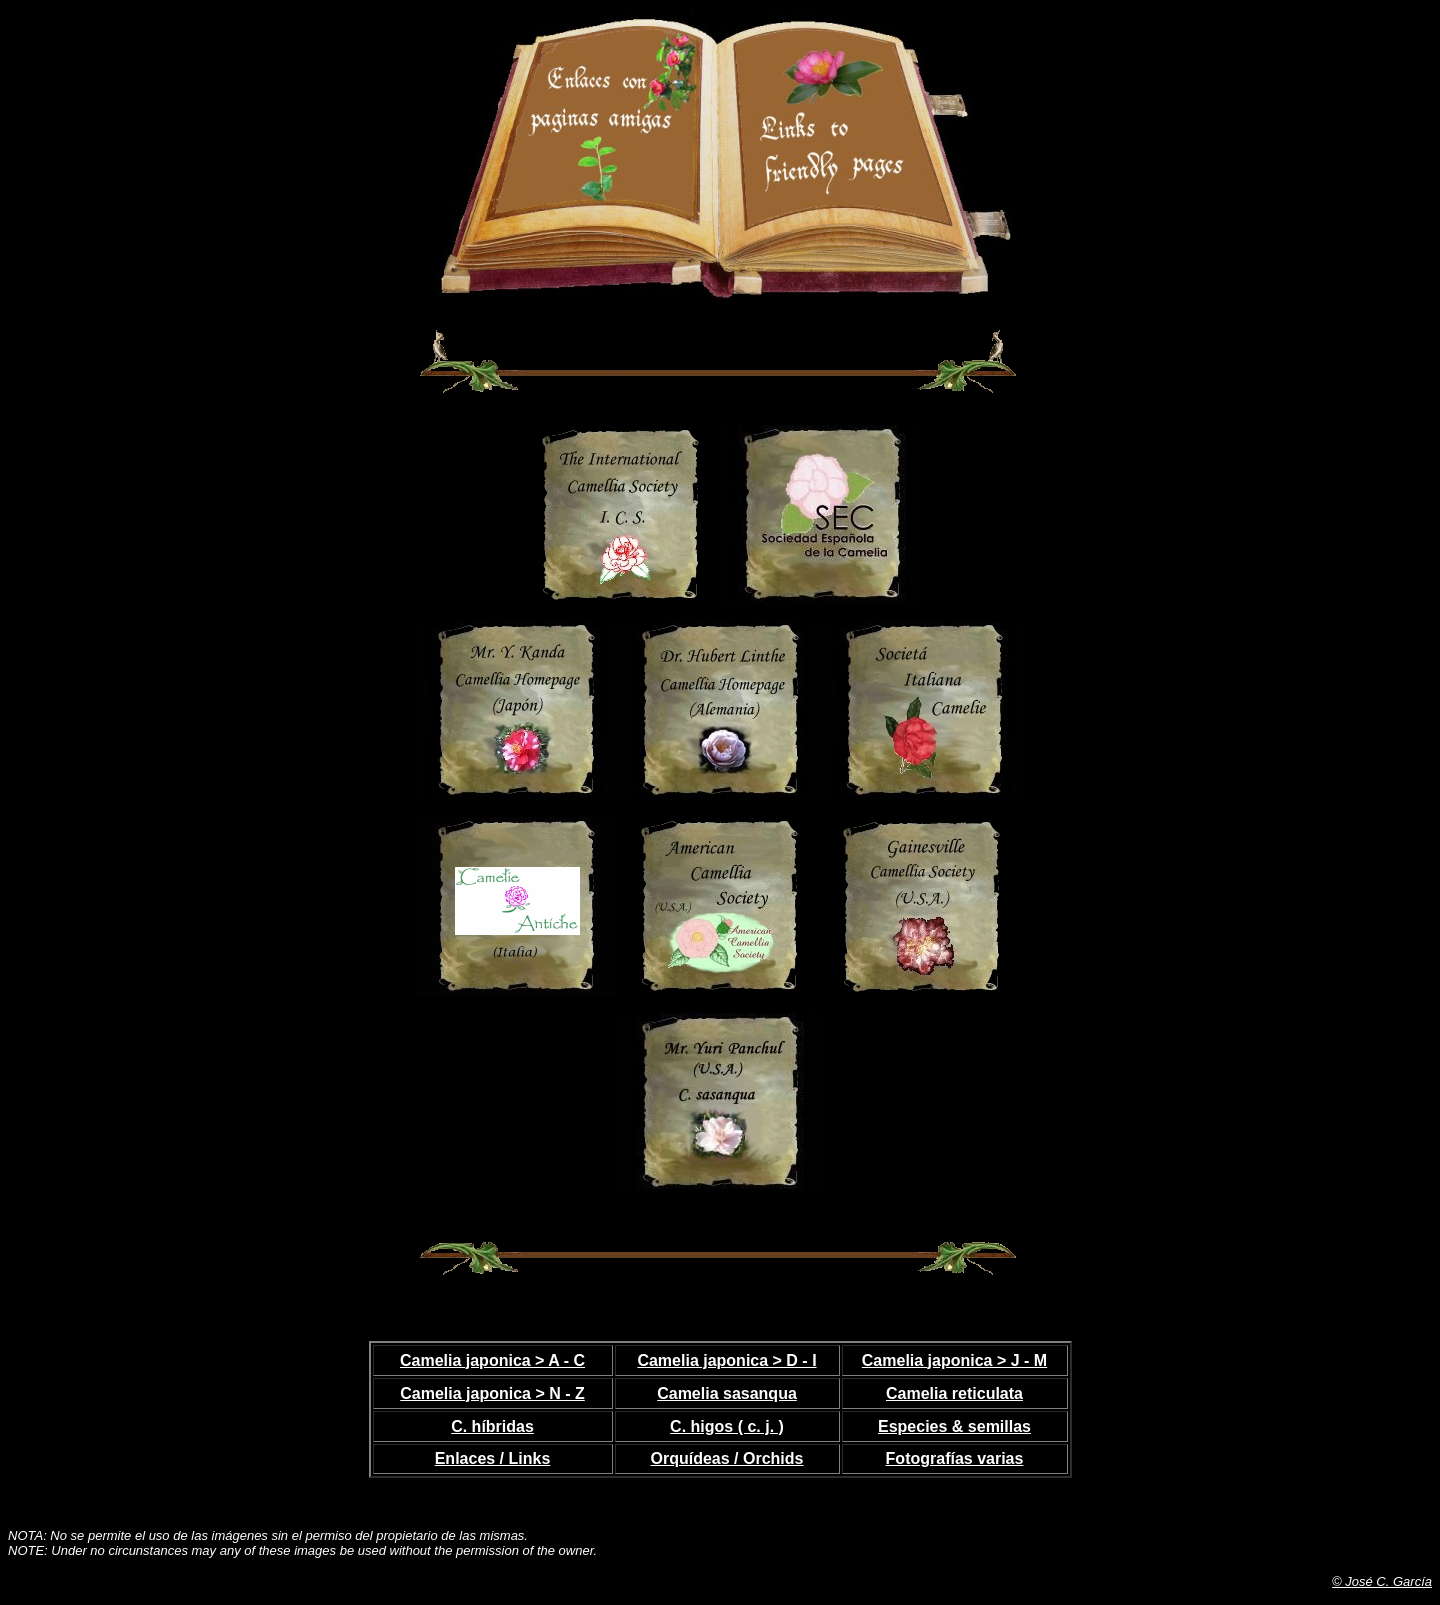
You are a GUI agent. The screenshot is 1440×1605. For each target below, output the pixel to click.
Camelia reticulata (954, 1393)
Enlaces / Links (493, 1458)
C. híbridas (492, 1426)
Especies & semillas (954, 1426)
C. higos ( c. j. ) (727, 1426)
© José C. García (1382, 1581)
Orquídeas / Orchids (727, 1458)
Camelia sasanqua (727, 1393)
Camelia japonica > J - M (954, 1360)
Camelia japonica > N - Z (492, 1393)
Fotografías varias (955, 1458)
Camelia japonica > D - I (726, 1360)
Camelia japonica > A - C (492, 1360)
